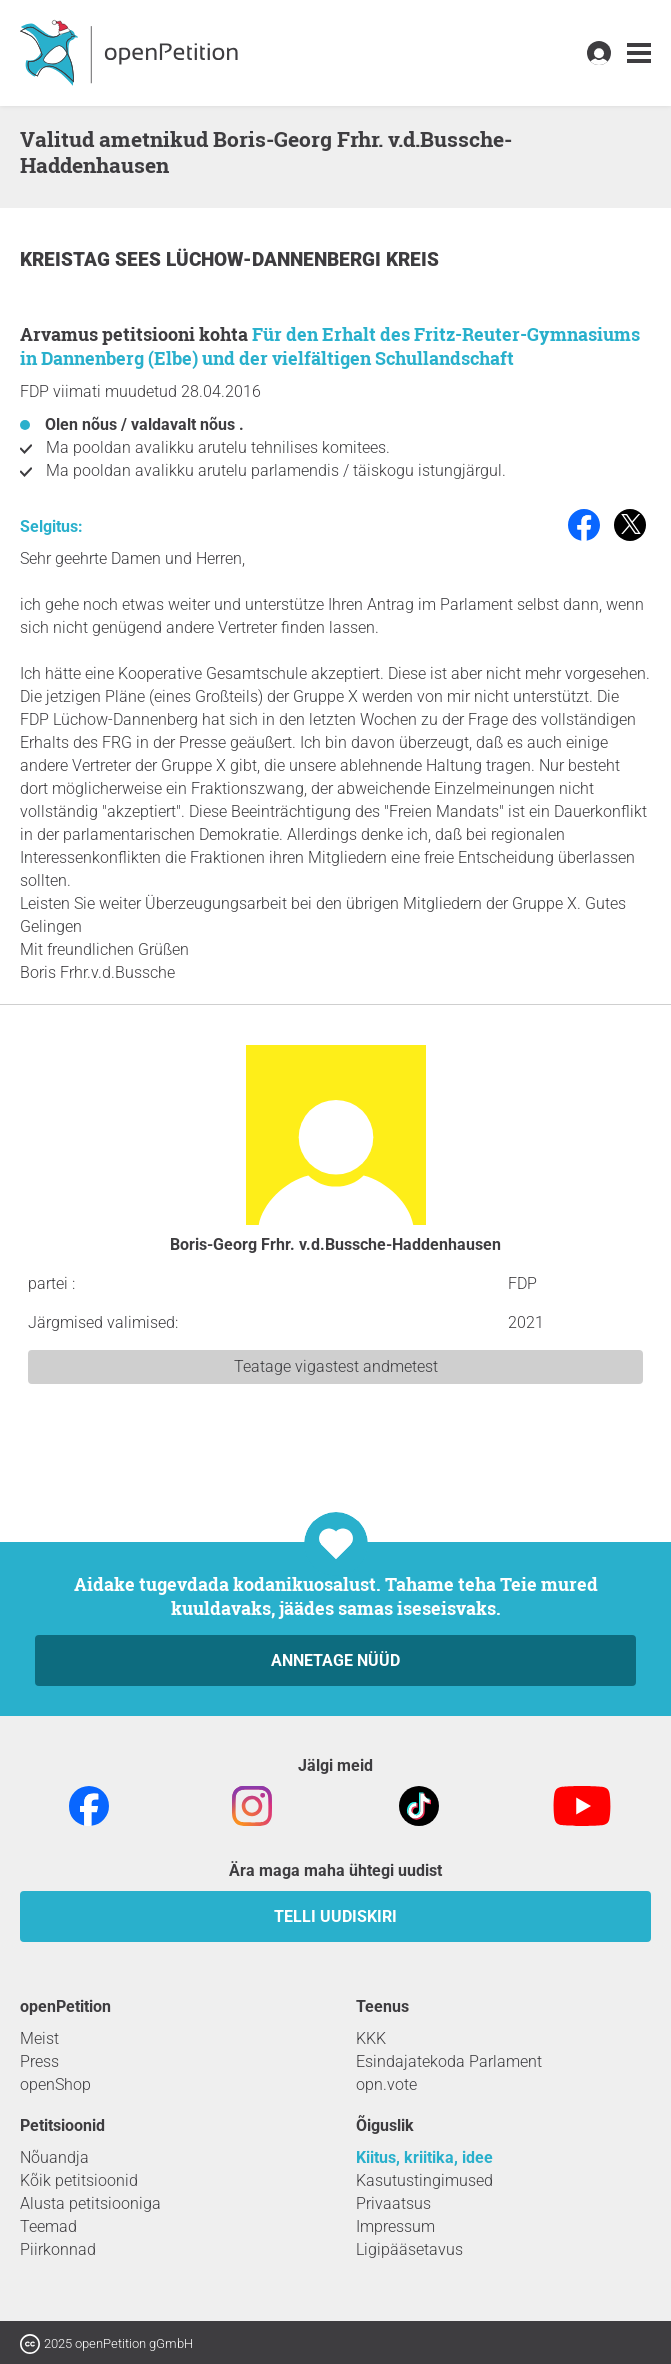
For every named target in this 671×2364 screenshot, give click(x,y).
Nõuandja (54, 2157)
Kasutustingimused (424, 2180)
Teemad (48, 2226)
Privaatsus (393, 2203)
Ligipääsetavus (409, 2249)
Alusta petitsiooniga (90, 2203)
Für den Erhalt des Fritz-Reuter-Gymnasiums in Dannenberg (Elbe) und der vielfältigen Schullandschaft (330, 346)
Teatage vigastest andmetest (336, 1366)
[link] (639, 53)
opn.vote (386, 2084)
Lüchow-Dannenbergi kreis (302, 259)
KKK (371, 2038)
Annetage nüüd (335, 1660)
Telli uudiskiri (335, 1916)
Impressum (395, 2226)
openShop (55, 2084)
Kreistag (67, 259)
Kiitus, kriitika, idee (424, 2157)
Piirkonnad (58, 2249)
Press (39, 2061)
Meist (39, 2038)
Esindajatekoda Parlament (449, 2061)
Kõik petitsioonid (79, 2180)
